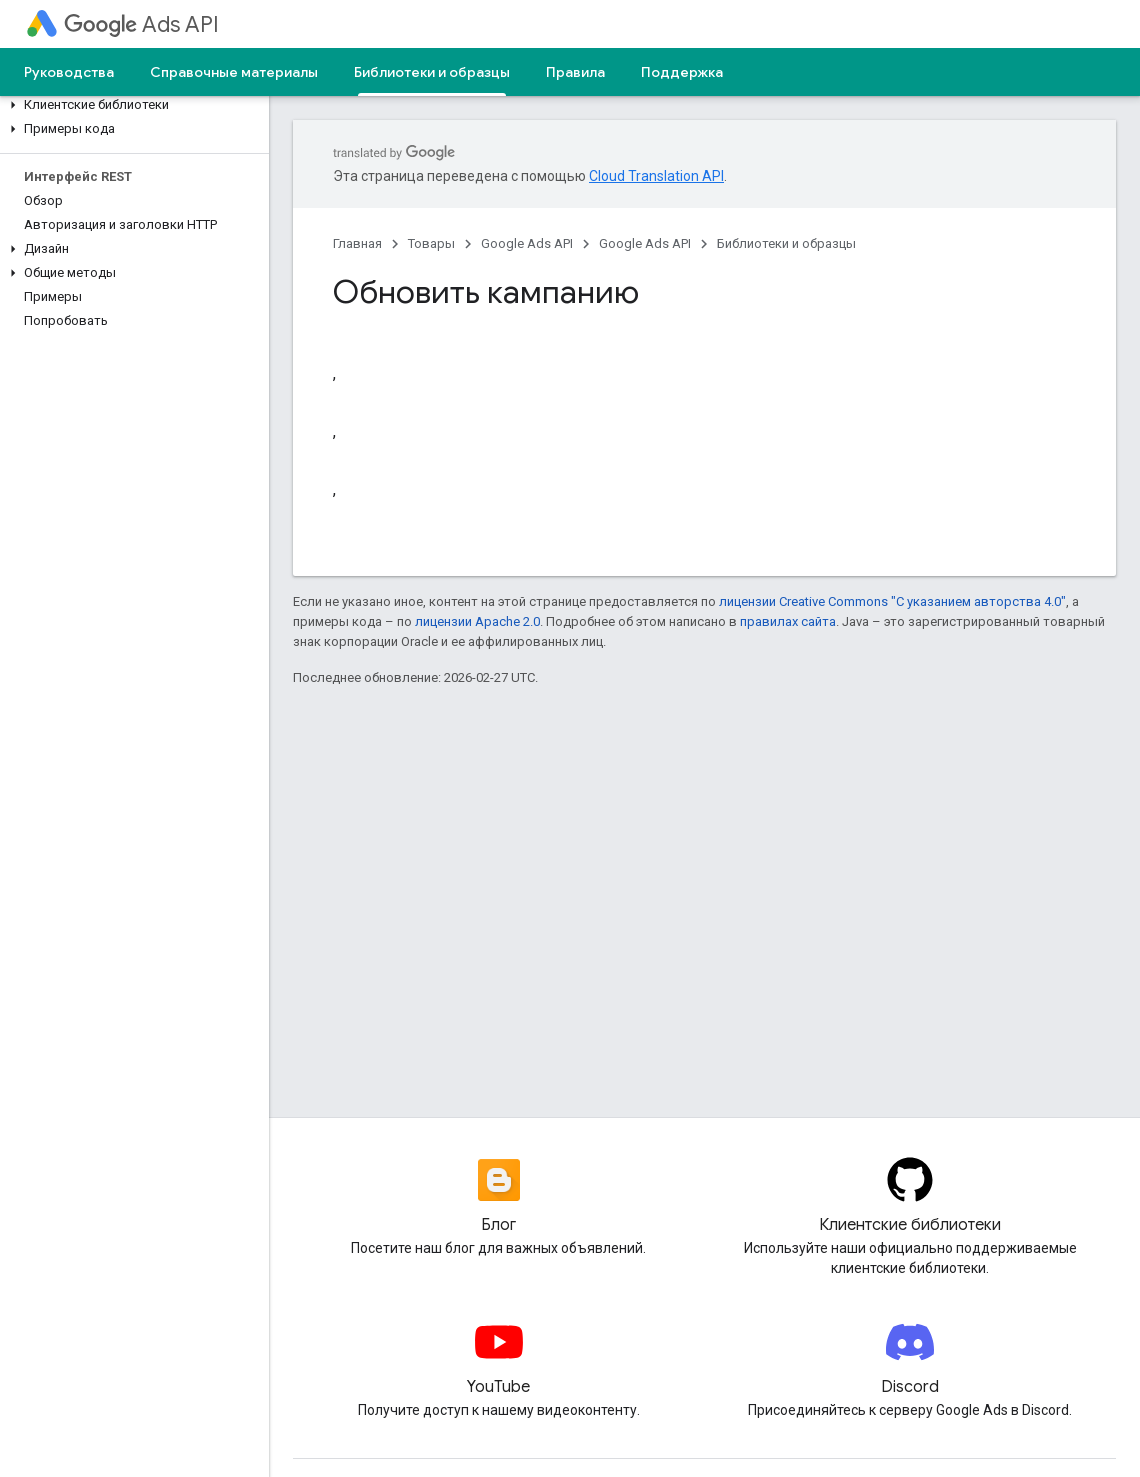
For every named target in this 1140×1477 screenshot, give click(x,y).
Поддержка (682, 72)
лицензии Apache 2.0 (477, 621)
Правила (575, 72)
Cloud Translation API (656, 176)
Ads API (141, 24)
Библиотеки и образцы (786, 243)
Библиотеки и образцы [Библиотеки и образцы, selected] (432, 72)
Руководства (69, 72)
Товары (431, 243)
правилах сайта (788, 621)
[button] (130, 105)
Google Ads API (527, 243)
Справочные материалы (234, 72)
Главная (357, 243)
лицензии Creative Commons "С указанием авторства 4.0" (892, 601)
